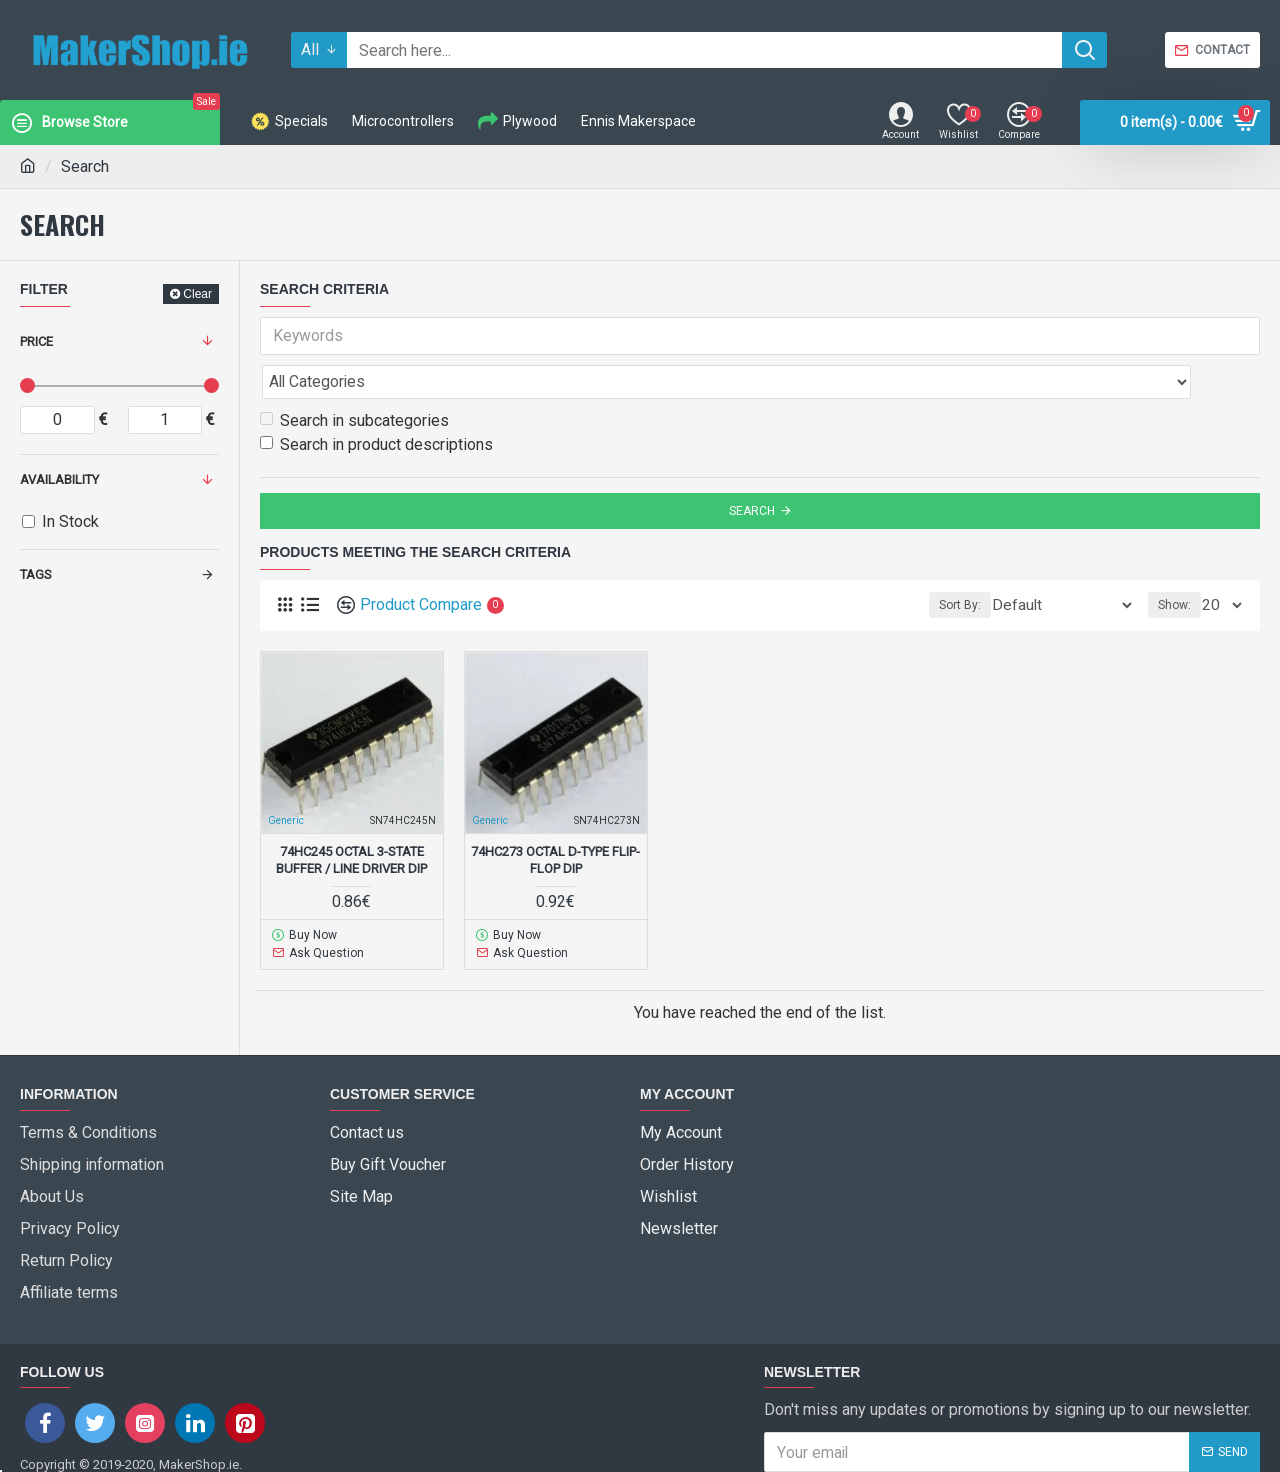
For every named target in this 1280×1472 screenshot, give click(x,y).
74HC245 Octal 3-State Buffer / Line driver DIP (351, 816)
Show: (1180, 561)
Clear (197, 294)
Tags (36, 574)
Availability (59, 479)
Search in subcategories (354, 376)
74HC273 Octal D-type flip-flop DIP (555, 816)
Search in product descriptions (376, 400)
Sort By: (994, 561)
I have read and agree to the (926, 1393)
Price (36, 341)
